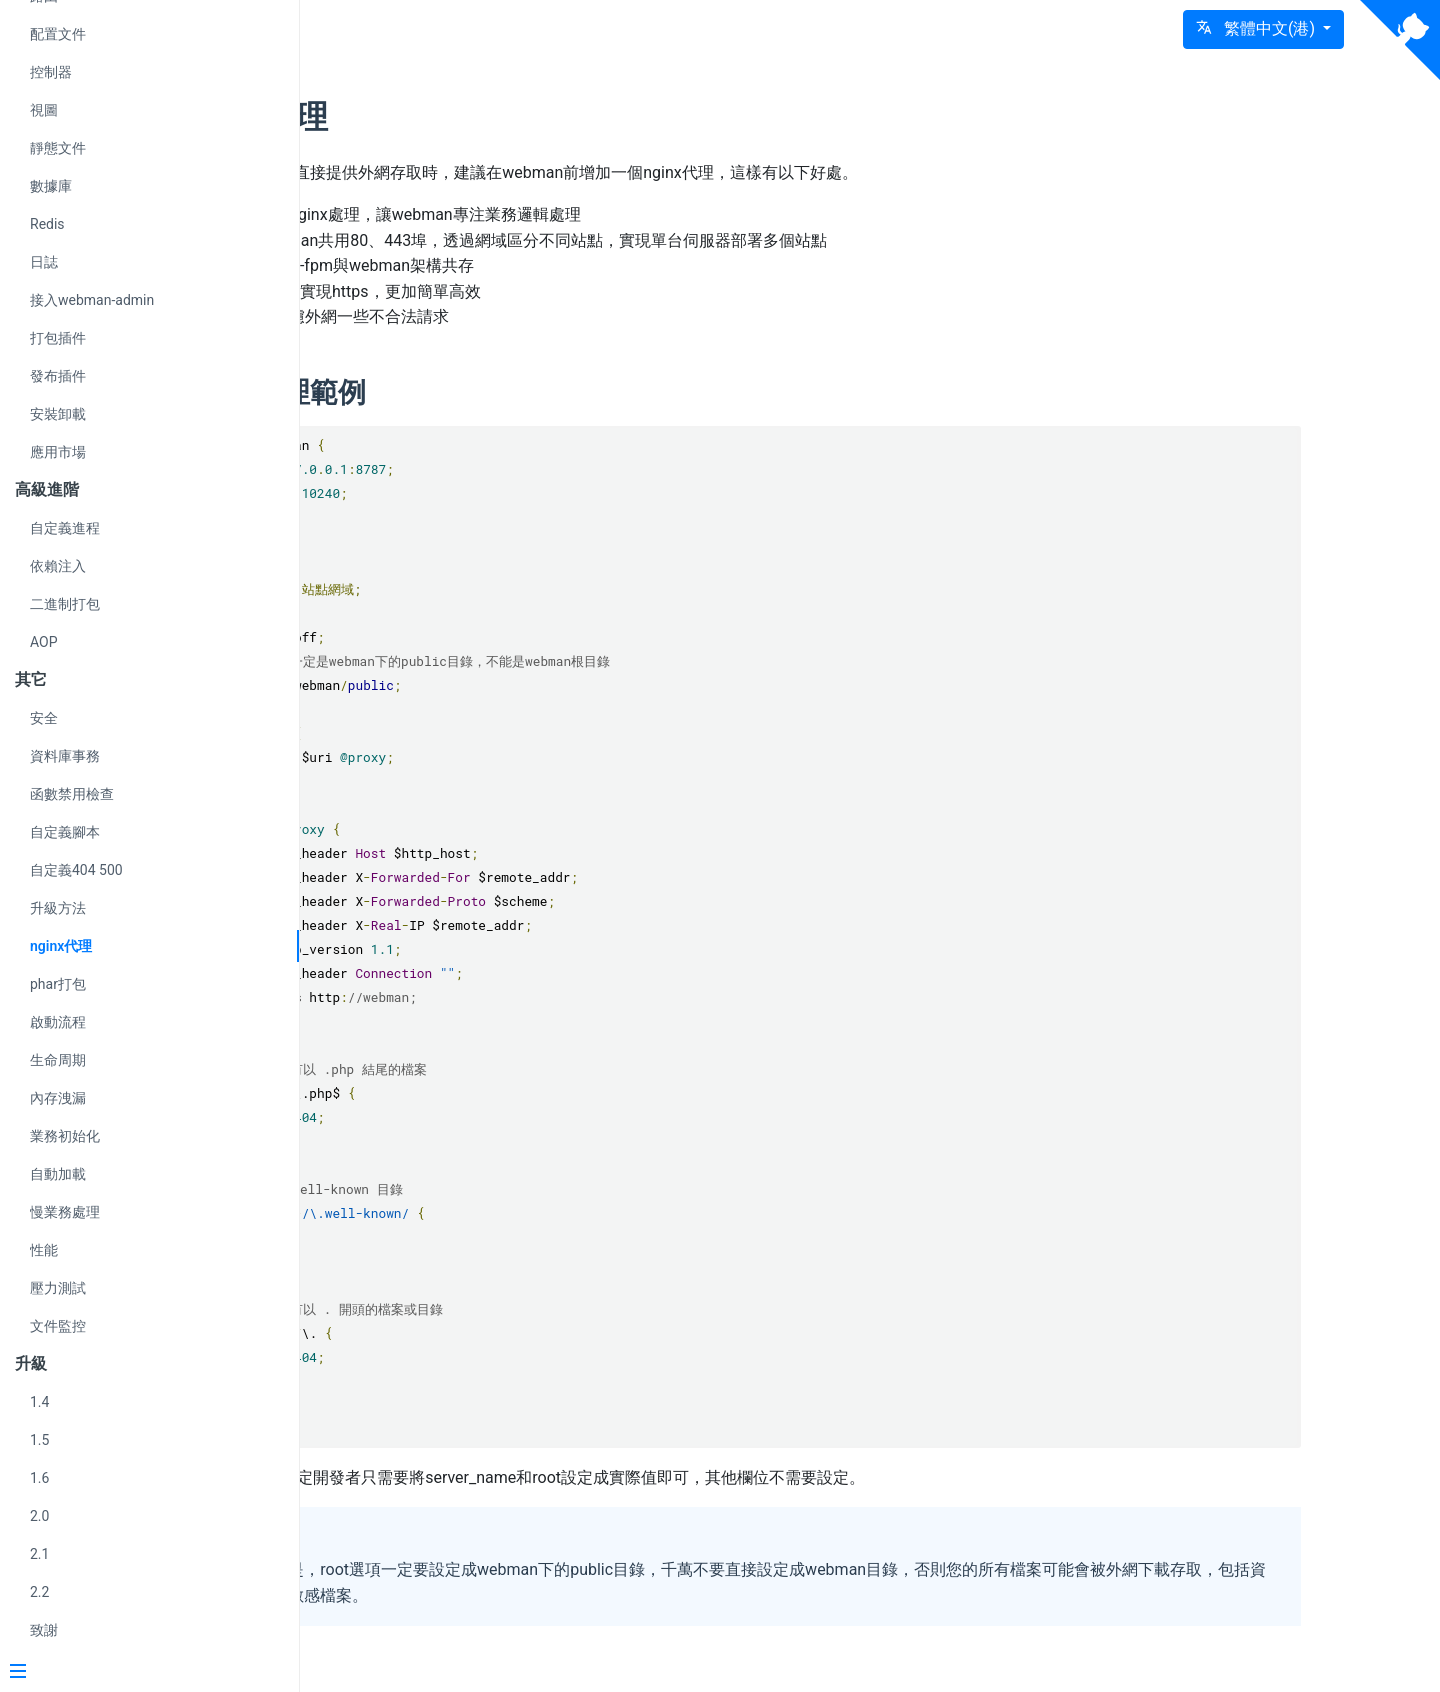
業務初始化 (65, 1136)
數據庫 (51, 186)
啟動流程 (58, 1022)
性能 (44, 1250)
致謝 (44, 1630)
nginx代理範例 (504, 392)
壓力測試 (58, 1288)
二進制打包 (65, 604)
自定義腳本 (65, 832)
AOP (44, 642)
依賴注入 (58, 566)
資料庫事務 (65, 756)
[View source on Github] (1400, 40)
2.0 (39, 1516)
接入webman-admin (92, 300)
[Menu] (142, 1673)
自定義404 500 (76, 870)
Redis (47, 224)
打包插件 (58, 338)
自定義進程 (65, 528)
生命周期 (58, 1060)
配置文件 (58, 34)
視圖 (44, 110)
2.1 (39, 1554)
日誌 (44, 262)
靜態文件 (58, 148)
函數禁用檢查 (72, 794)
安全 (44, 718)
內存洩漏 (58, 1098)
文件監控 (58, 1326)
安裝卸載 (58, 414)
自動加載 (58, 1174)
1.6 (39, 1478)
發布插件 (58, 376)
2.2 (39, 1592)
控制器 (51, 72)
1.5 (39, 1440)
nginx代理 (61, 946)
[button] (1263, 29)
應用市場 (58, 452)
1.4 (39, 1402)
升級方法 (58, 908)
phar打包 (58, 984)
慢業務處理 (65, 1212)
